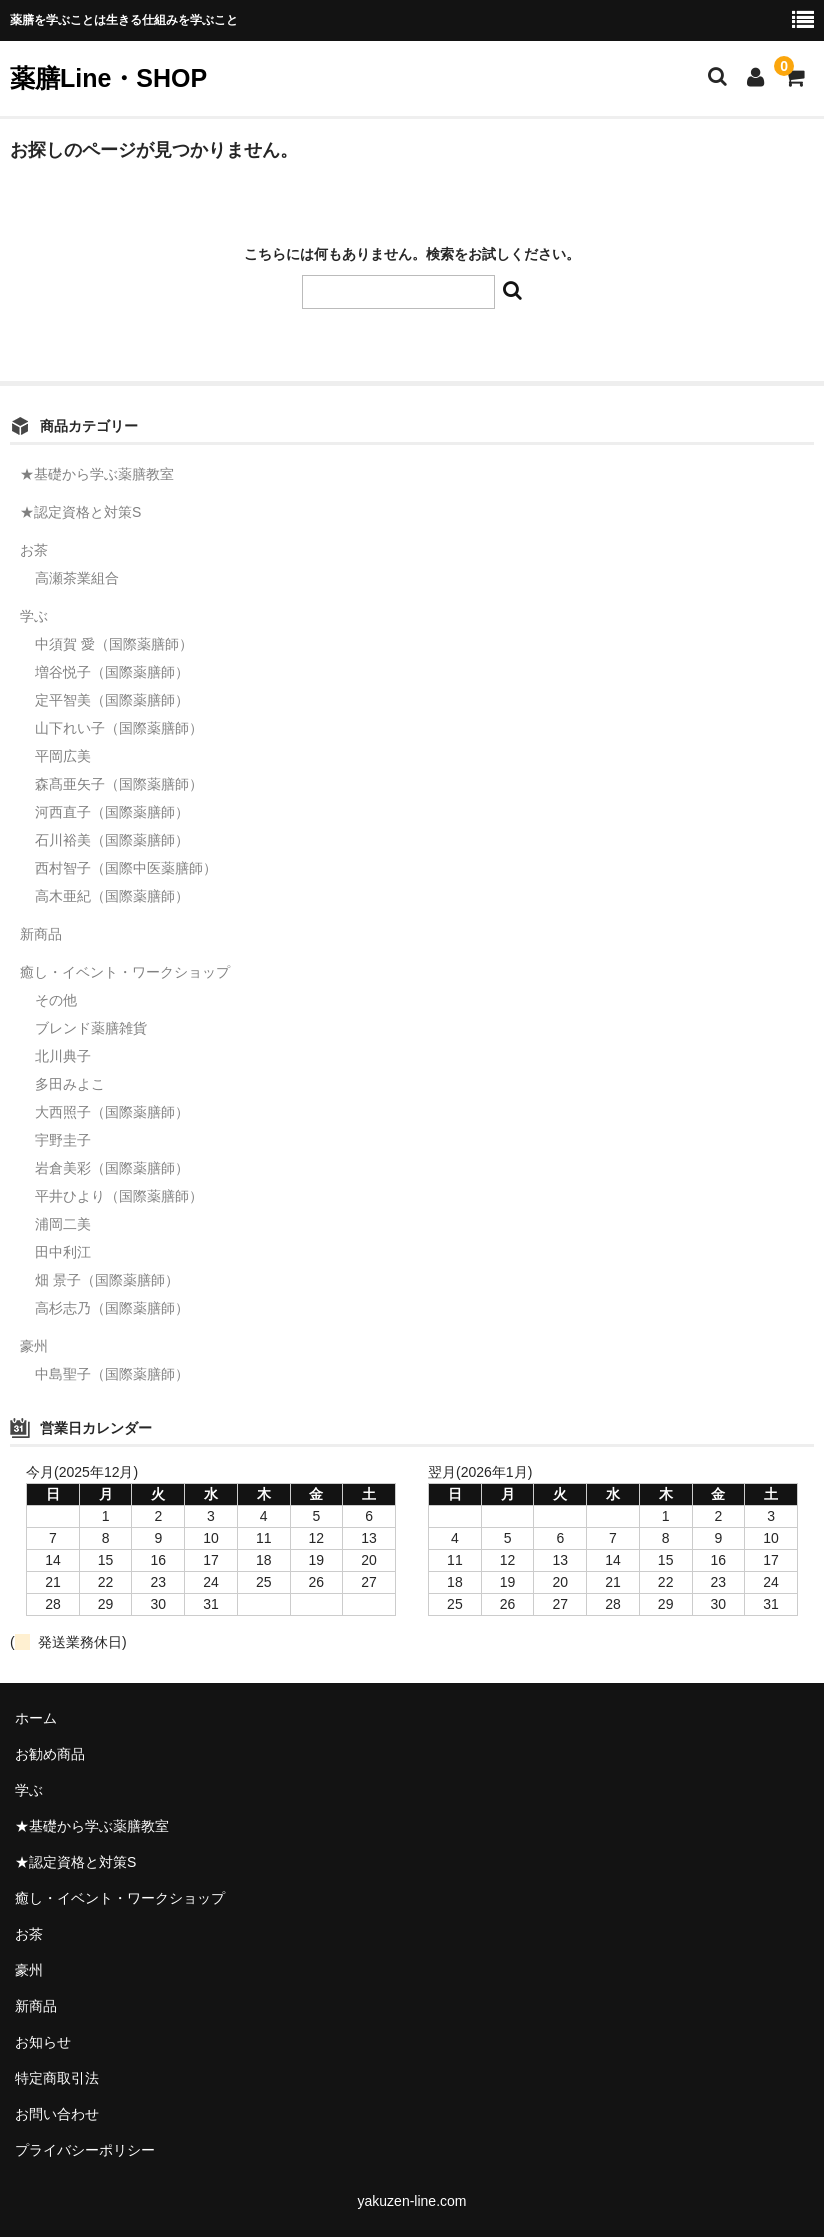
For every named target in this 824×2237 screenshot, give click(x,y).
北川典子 (63, 1056)
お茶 (34, 550)
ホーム (36, 1718)
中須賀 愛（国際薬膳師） (114, 644)
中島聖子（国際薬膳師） (112, 1374)
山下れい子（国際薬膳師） (119, 728)
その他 (56, 1000)
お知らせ (43, 2042)
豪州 (34, 1346)
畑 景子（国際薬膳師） (107, 1280)
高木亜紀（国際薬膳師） (112, 896)
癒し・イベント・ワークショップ (125, 972)
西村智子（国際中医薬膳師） (126, 868)
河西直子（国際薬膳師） (112, 812)
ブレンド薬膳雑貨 (91, 1028)
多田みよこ (70, 1084)
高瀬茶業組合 (77, 578)
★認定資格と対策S (80, 512)
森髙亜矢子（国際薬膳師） (119, 784)
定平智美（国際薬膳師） (112, 700)
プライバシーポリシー (85, 2150)
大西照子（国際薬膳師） (112, 1112)
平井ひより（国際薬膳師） (119, 1196)
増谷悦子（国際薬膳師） (112, 672)
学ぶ (34, 616)
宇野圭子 (63, 1140)
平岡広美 (63, 756)
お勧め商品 (50, 1754)
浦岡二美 (63, 1224)
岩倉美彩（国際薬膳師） (112, 1168)
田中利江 (63, 1252)
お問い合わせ (57, 2114)
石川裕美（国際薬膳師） (112, 840)
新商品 (41, 934)
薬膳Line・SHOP (108, 78)
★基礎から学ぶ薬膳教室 (97, 474)
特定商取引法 (57, 2078)
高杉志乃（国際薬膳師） (112, 1308)
